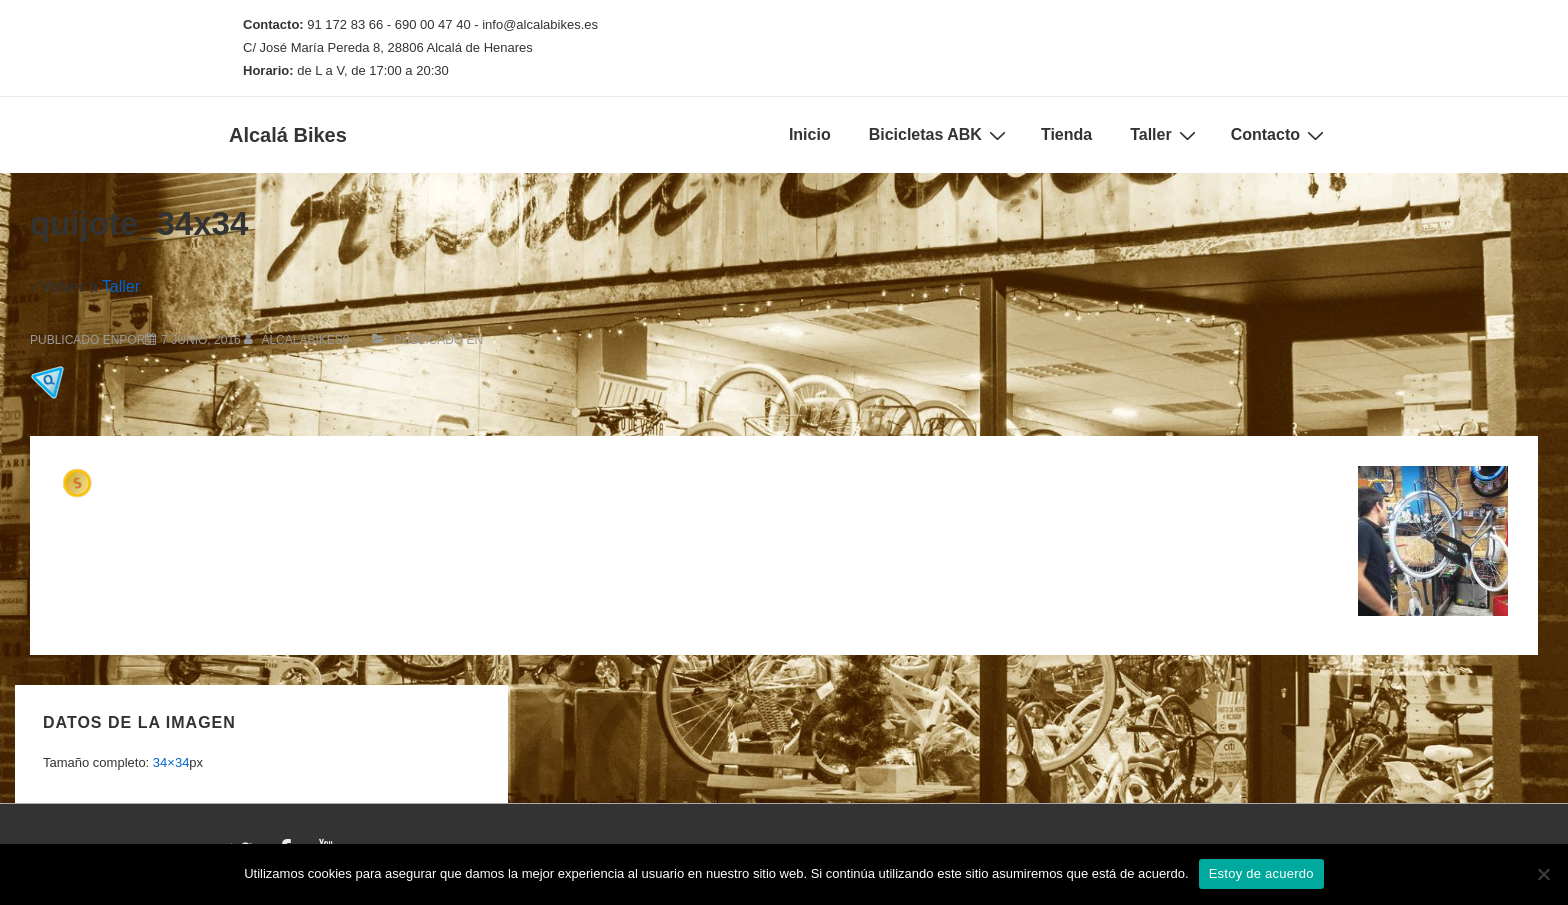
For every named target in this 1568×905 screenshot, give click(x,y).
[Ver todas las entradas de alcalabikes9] (298, 340)
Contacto (1280, 135)
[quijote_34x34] (200, 340)
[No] (1543, 874)
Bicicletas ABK (940, 135)
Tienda (1066, 134)
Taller (1165, 135)
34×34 (171, 762)
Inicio (810, 134)
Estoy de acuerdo (1261, 873)
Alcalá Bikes (288, 135)
